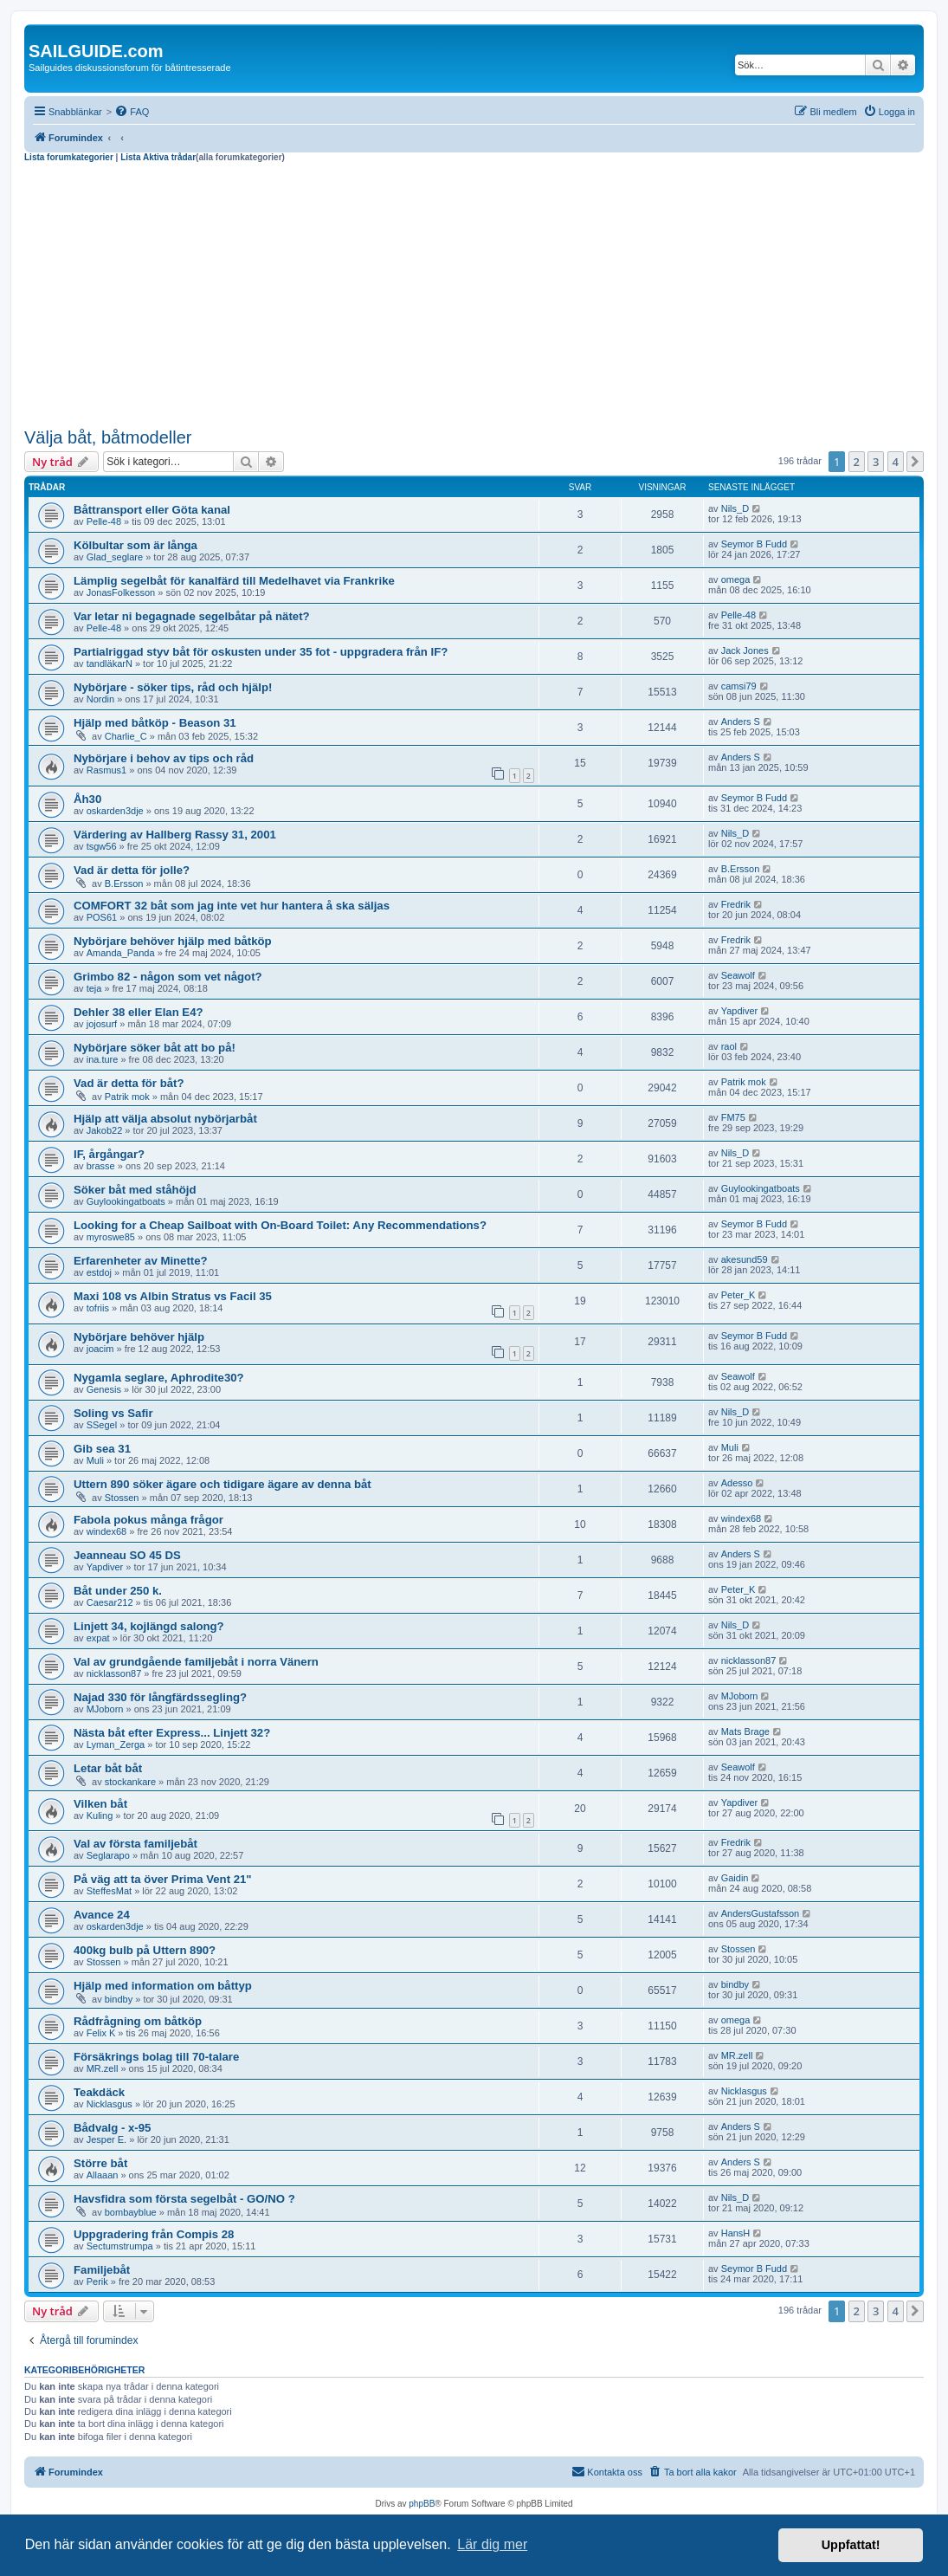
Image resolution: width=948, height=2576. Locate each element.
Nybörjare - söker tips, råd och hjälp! (173, 687)
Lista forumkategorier (68, 157)
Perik (97, 2281)
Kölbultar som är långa (135, 545)
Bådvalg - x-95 (112, 2127)
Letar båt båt (108, 1768)
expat (98, 1638)
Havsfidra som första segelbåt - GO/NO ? (184, 2198)
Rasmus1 (106, 770)
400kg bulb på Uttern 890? (145, 1950)
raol (729, 1046)
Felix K (101, 2033)
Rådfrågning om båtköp (138, 2021)
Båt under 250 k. (118, 1590)
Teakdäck (99, 2092)
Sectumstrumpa (120, 2246)
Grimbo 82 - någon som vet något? (168, 976)
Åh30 (87, 799)
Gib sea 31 (102, 1448)
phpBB (422, 2503)
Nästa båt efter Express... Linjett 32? (172, 1732)
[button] (915, 461)
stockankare (130, 1782)
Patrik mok (127, 1096)
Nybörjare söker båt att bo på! (154, 1047)
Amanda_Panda (121, 953)
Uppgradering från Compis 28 (154, 2234)
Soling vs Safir (113, 1413)
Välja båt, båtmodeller (107, 437)
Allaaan (103, 2175)
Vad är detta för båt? (129, 1083)
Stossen (122, 1497)
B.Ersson (124, 883)
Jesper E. (106, 2139)
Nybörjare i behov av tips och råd (164, 758)
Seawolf (738, 975)
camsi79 (739, 686)
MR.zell (103, 2068)
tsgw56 (102, 846)
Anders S (740, 721)
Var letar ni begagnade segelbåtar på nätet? (192, 616)
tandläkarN (109, 663)
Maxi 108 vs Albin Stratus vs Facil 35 (173, 1296)
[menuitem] (131, 111)
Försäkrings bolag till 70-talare (156, 2056)
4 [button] (896, 461)
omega (736, 579)
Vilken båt (100, 1803)
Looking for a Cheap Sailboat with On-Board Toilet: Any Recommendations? (280, 1225)
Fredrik (736, 904)
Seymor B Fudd (754, 544)
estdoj (99, 1272)
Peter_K (738, 1295)
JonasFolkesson (121, 592)
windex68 (106, 1531)
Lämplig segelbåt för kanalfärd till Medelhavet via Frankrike (234, 580)
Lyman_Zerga (116, 1744)
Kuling (100, 1815)
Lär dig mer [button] (492, 2544)
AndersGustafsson (760, 1913)
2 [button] (857, 461)
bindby (118, 1999)
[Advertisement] (474, 293)
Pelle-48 (104, 521)
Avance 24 (102, 1914)
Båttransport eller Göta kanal (152, 509)
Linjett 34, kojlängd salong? (149, 1626)
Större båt (100, 2163)
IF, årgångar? (109, 1154)
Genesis (104, 1389)
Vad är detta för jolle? (132, 870)
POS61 (102, 917)
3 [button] (876, 461)
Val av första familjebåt (135, 1843)
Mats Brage (745, 1731)
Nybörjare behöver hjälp (139, 1336)
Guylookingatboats (126, 1201)
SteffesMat (109, 1891)
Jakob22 (105, 1130)
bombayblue (131, 2212)
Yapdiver (739, 1011)
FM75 (733, 1117)
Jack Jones (745, 650)
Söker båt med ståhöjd (135, 1189)
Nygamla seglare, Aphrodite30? (159, 1377)
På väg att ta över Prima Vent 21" (163, 1879)
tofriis (98, 1308)
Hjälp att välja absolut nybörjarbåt (165, 1118)
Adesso (737, 1483)
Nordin (100, 699)
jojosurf (102, 1024)
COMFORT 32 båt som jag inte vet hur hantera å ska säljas (232, 905)
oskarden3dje (115, 811)
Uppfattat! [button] (851, 2545)
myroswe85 (111, 1237)
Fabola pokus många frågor (148, 1519)
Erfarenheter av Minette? (141, 1260)
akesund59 (744, 1259)
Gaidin (735, 1878)
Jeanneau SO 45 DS (127, 1555)
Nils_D (735, 508)
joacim (100, 1348)
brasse (101, 1166)
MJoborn (105, 1709)
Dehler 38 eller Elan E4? (138, 1012)
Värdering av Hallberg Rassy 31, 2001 (175, 834)
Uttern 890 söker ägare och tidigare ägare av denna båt (222, 1484)
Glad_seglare (115, 557)
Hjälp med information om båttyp (163, 1985)
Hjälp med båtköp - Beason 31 (155, 722)
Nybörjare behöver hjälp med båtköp (173, 941)
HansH (736, 2233)
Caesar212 (110, 1602)
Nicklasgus (109, 2104)
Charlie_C (126, 736)
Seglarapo (108, 1855)
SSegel (102, 1425)
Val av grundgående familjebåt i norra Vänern (196, 1661)
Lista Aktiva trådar (158, 157)
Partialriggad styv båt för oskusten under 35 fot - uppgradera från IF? (261, 651)
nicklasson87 (114, 1673)
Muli (95, 1460)
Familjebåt (102, 2269)
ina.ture (103, 1059)
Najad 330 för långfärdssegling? (160, 1697)
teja (94, 988)
